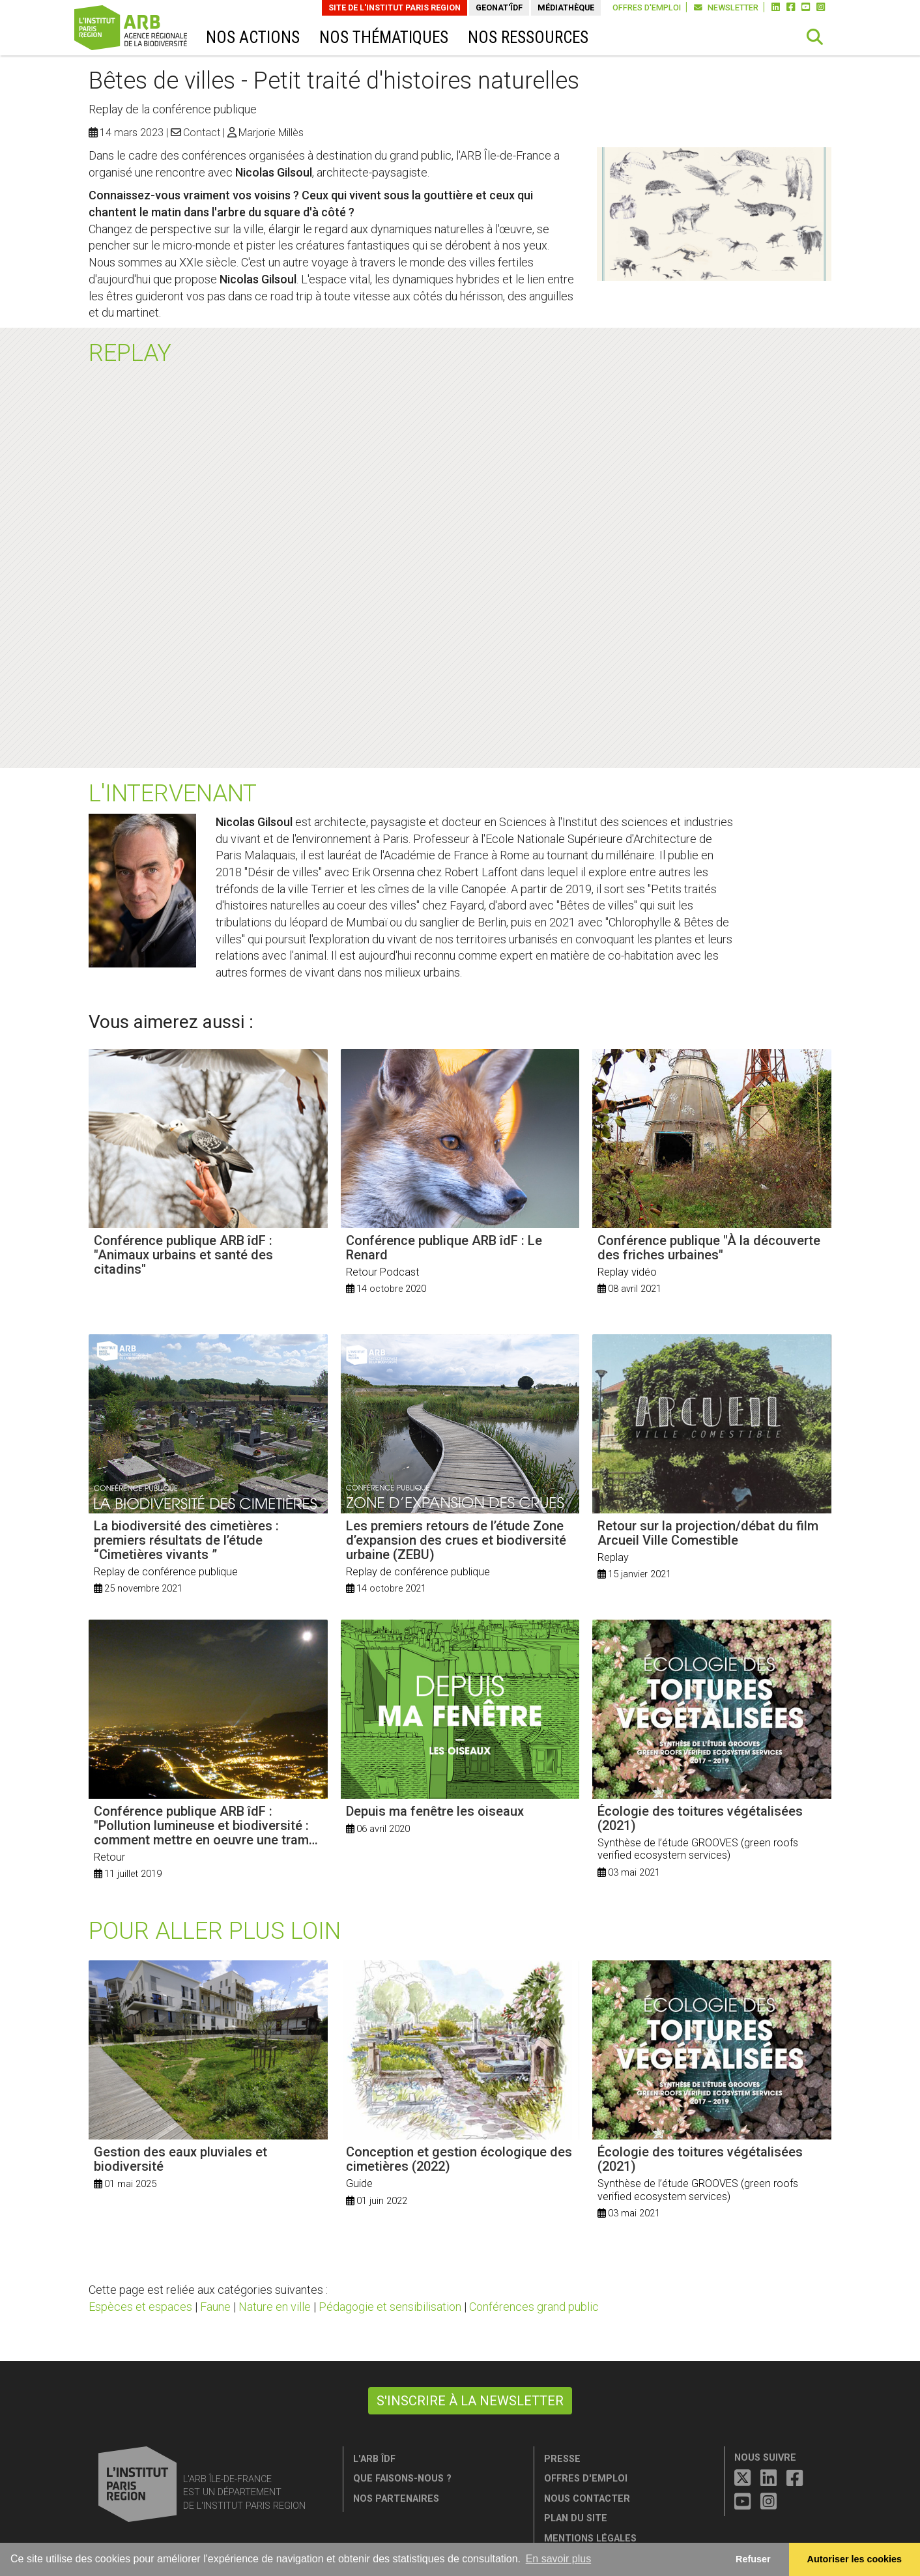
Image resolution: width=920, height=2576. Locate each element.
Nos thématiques (383, 37)
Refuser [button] (753, 2559)
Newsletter (726, 7)
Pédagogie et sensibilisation (390, 2306)
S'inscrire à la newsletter (470, 2401)
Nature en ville (274, 2306)
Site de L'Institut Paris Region (394, 7)
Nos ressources (528, 37)
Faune (215, 2306)
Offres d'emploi (646, 7)
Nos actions (253, 37)
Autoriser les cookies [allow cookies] (854, 2559)
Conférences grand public (534, 2306)
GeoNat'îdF (499, 7)
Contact (201, 132)
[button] (815, 37)
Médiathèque (566, 7)
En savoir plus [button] (559, 2558)
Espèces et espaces (140, 2306)
